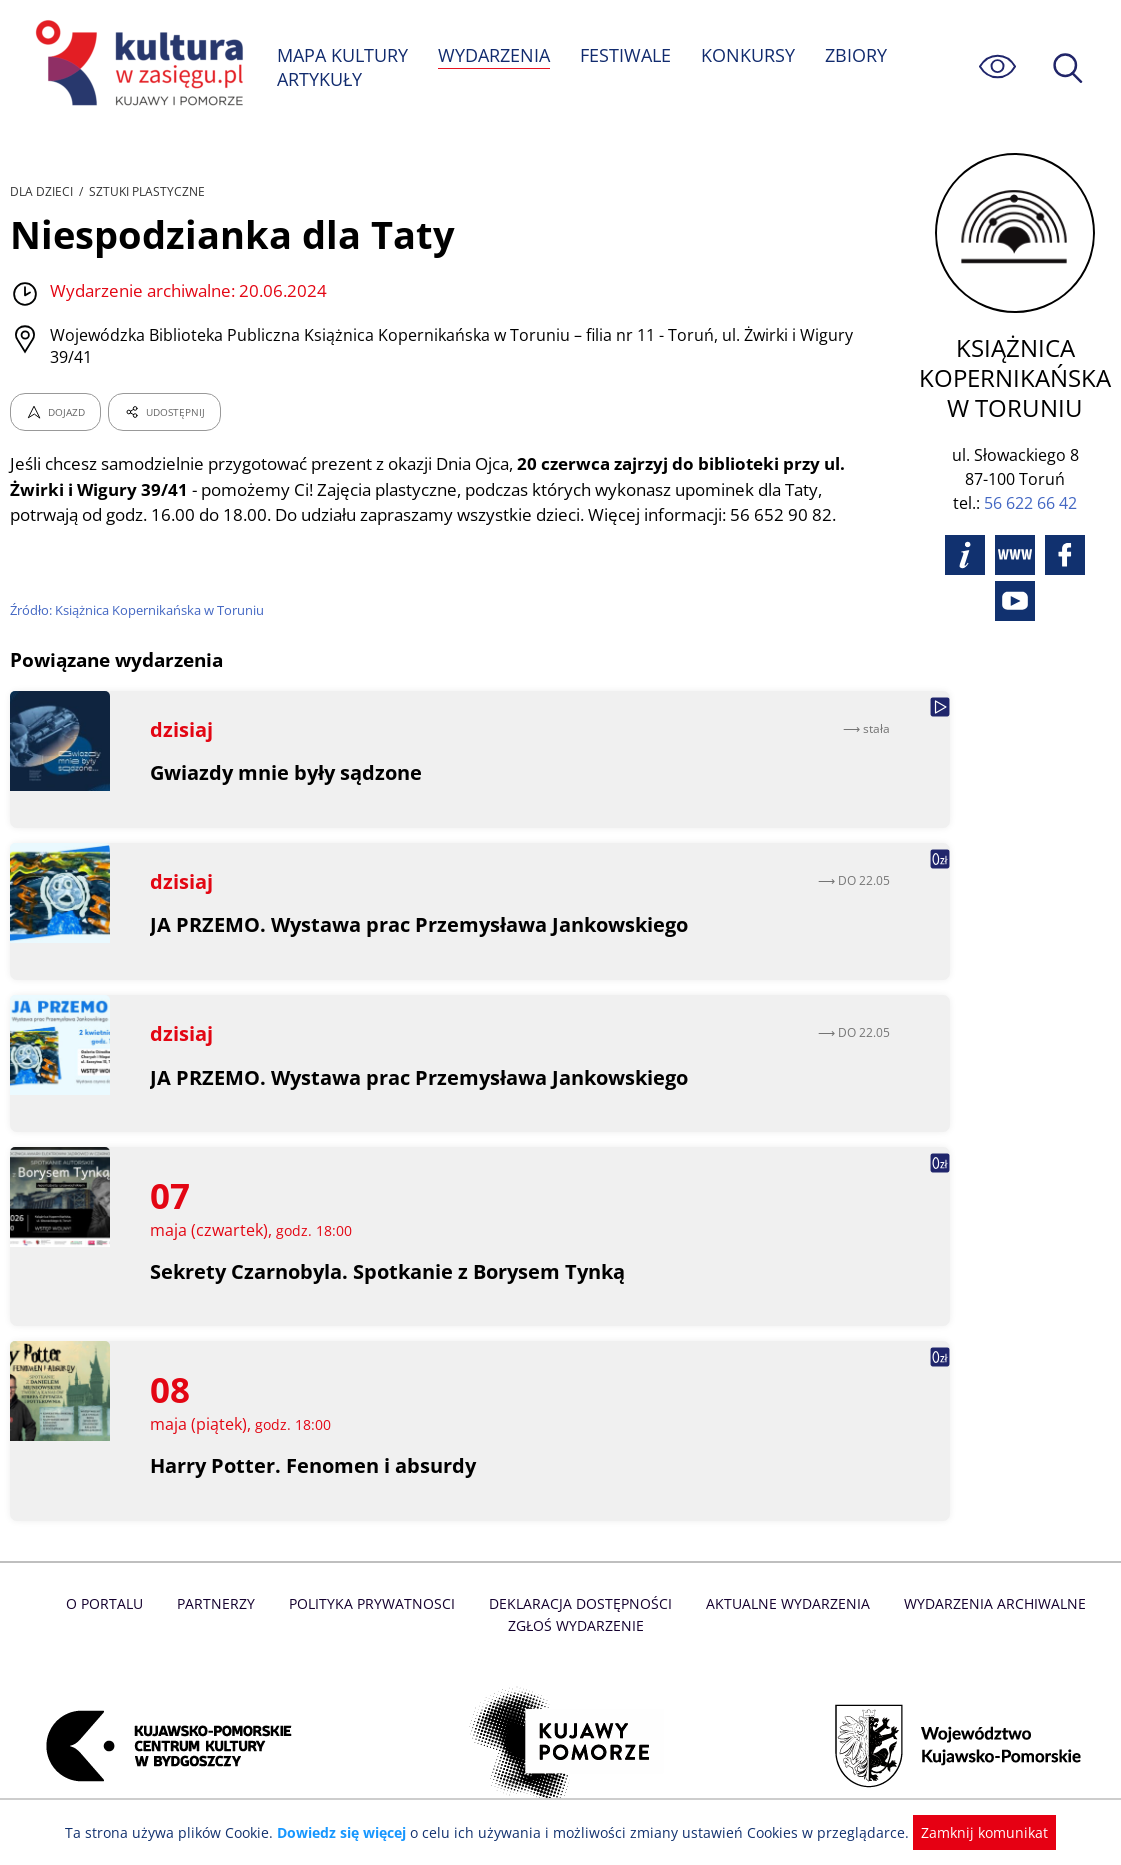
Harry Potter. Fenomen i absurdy (313, 1465)
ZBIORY (858, 55)
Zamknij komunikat (973, 1832)
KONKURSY (750, 55)
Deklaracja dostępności (581, 1603)
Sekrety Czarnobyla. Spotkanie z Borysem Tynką (389, 1271)
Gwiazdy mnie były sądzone (286, 772)
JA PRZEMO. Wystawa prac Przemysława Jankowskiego (419, 924)
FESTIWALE (628, 55)
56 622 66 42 (1034, 503)
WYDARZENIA (495, 55)
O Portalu (111, 1603)
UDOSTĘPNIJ (164, 398)
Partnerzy (222, 1603)
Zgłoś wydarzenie (575, 1625)
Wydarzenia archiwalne (988, 1603)
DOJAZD (55, 398)
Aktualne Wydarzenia (784, 1603)
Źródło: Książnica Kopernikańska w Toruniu (139, 596)
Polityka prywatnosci (375, 1603)
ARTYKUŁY (320, 79)
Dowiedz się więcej (349, 1832)
